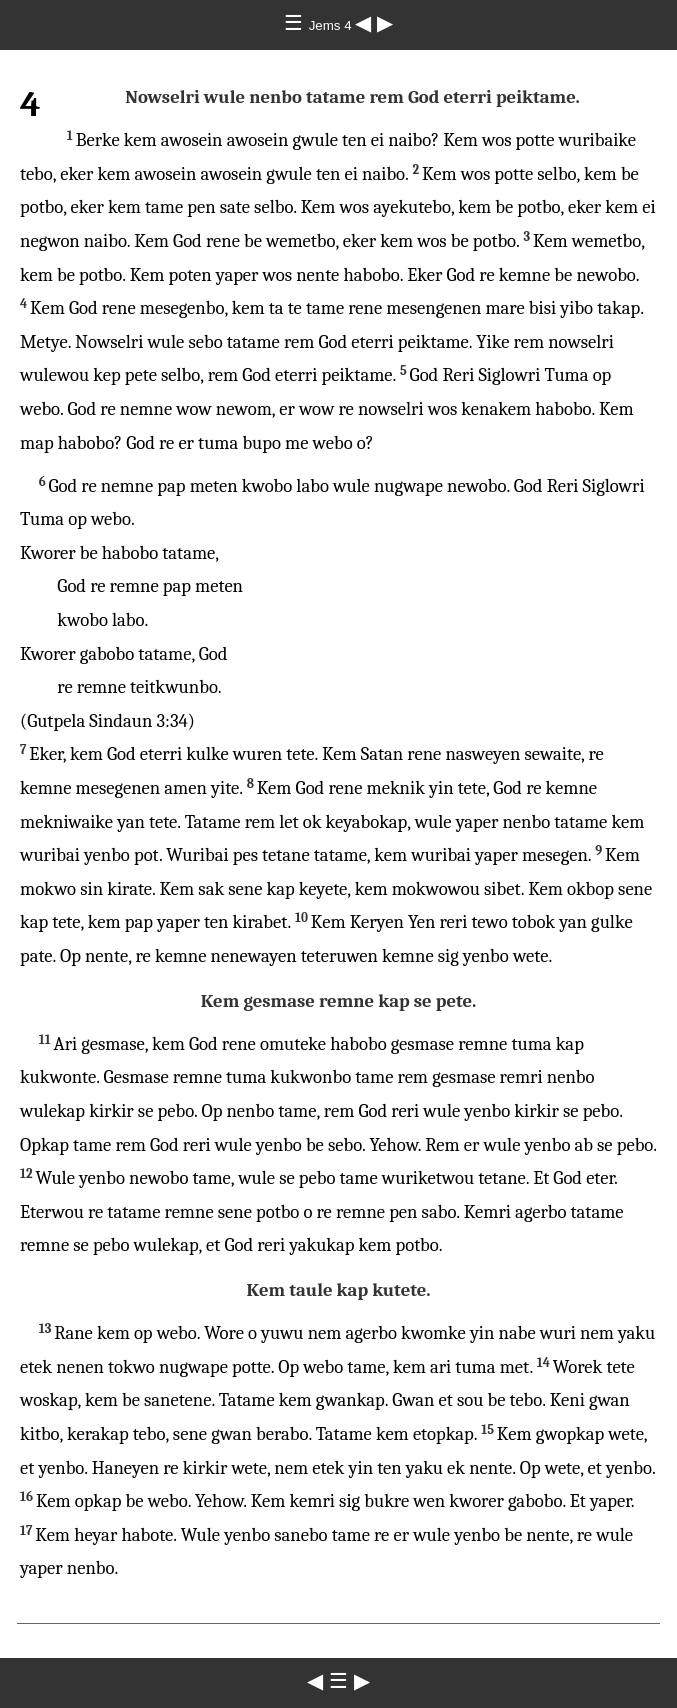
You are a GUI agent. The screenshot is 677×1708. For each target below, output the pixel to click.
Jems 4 (332, 25)
